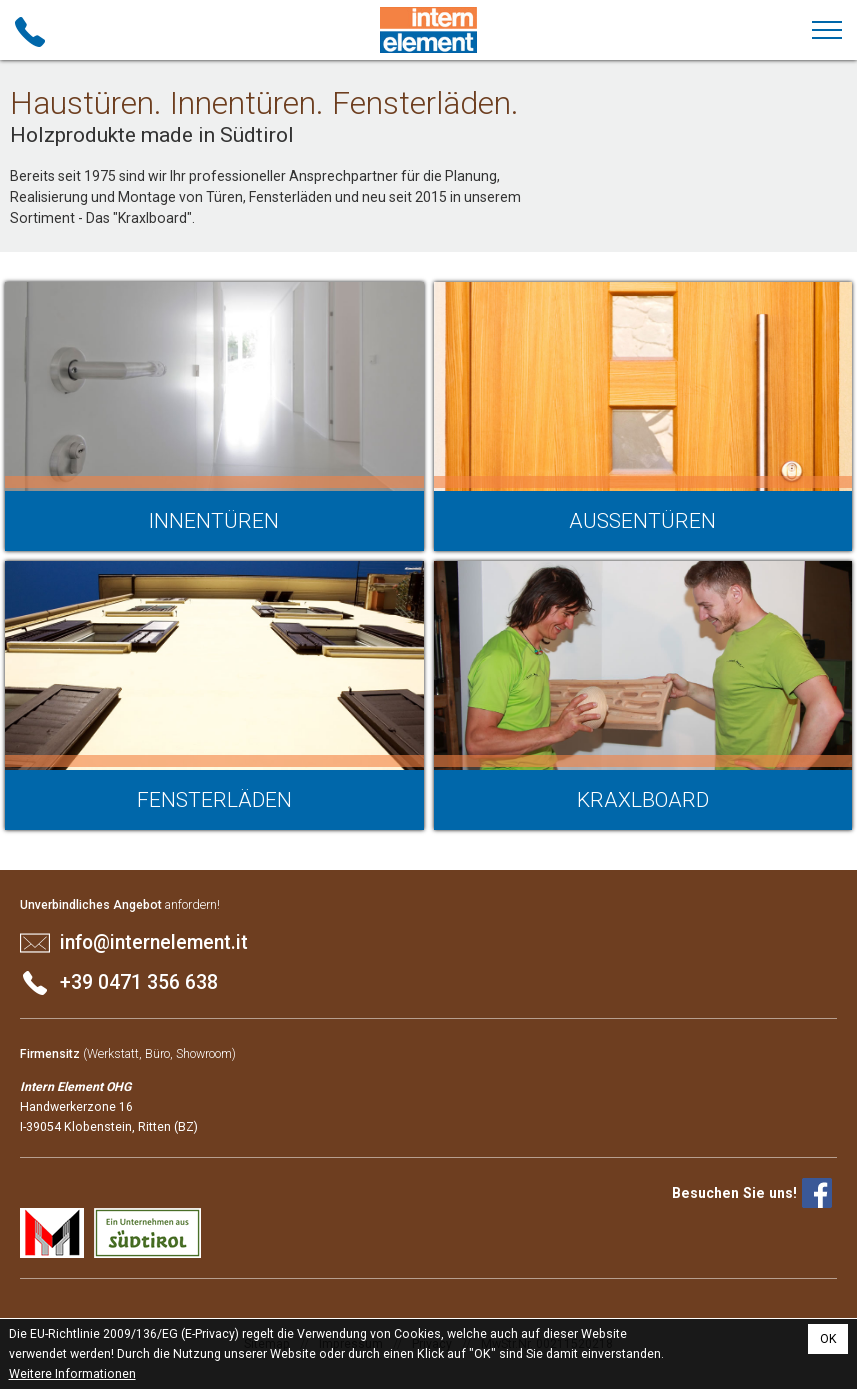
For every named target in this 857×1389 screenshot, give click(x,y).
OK (828, 1339)
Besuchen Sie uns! (734, 1193)
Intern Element (429, 30)
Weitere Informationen (72, 1374)
